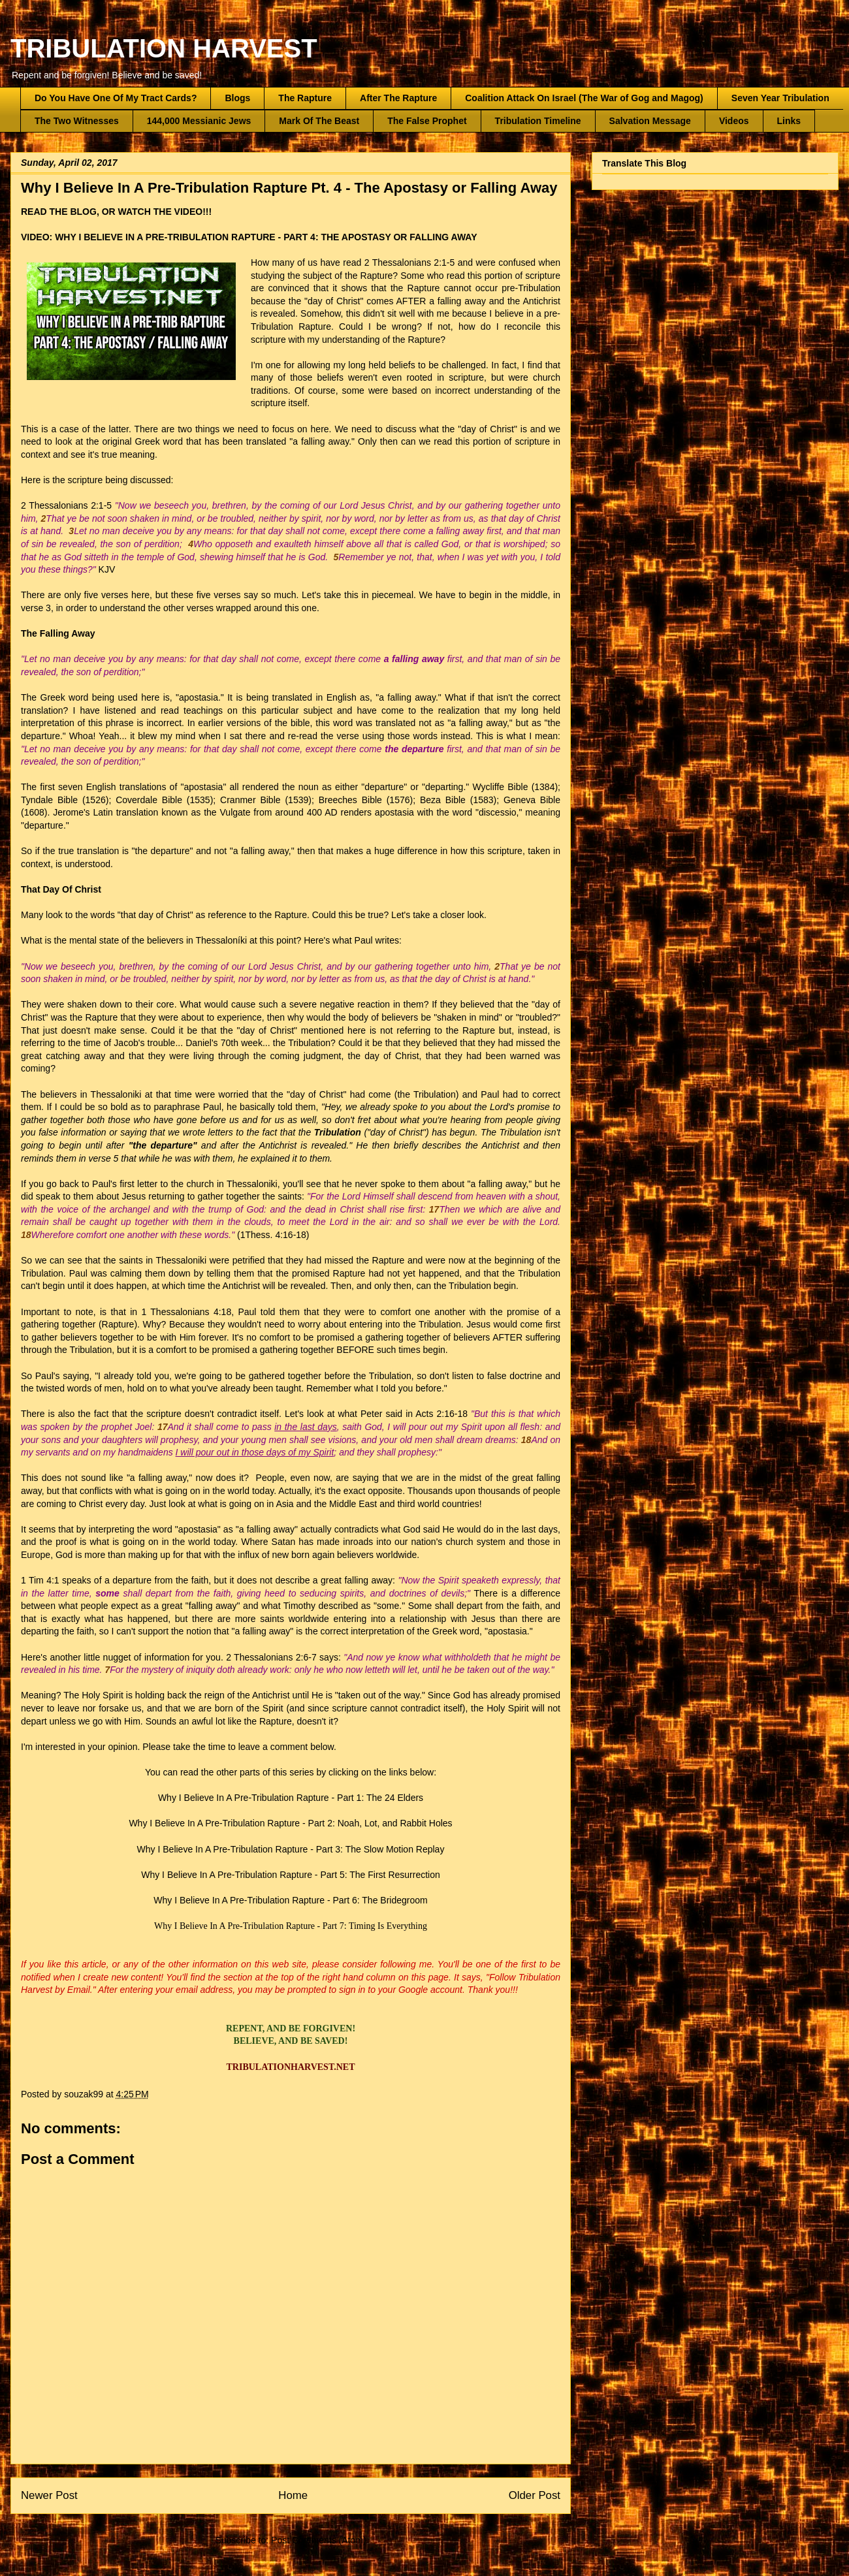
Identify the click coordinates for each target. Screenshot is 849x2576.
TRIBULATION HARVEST (163, 48)
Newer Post (49, 2495)
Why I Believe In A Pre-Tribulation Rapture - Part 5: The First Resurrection (290, 1874)
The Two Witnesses (77, 121)
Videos (734, 121)
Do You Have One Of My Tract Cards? (116, 98)
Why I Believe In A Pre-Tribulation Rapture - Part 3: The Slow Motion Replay (291, 1849)
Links (789, 121)
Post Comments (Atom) (318, 2540)
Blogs (237, 98)
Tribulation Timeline (538, 121)
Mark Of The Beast (319, 121)
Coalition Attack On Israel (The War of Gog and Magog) (584, 98)
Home (293, 2495)
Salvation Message (650, 121)
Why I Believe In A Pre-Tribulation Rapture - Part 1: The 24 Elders (290, 1797)
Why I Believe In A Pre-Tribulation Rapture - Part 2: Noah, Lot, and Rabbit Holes (290, 1823)
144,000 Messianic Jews (199, 121)
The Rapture (305, 98)
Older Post (534, 2495)
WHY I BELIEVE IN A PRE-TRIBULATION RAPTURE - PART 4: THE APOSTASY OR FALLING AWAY (266, 237)
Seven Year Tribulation (780, 98)
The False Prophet (426, 121)
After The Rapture (398, 98)
